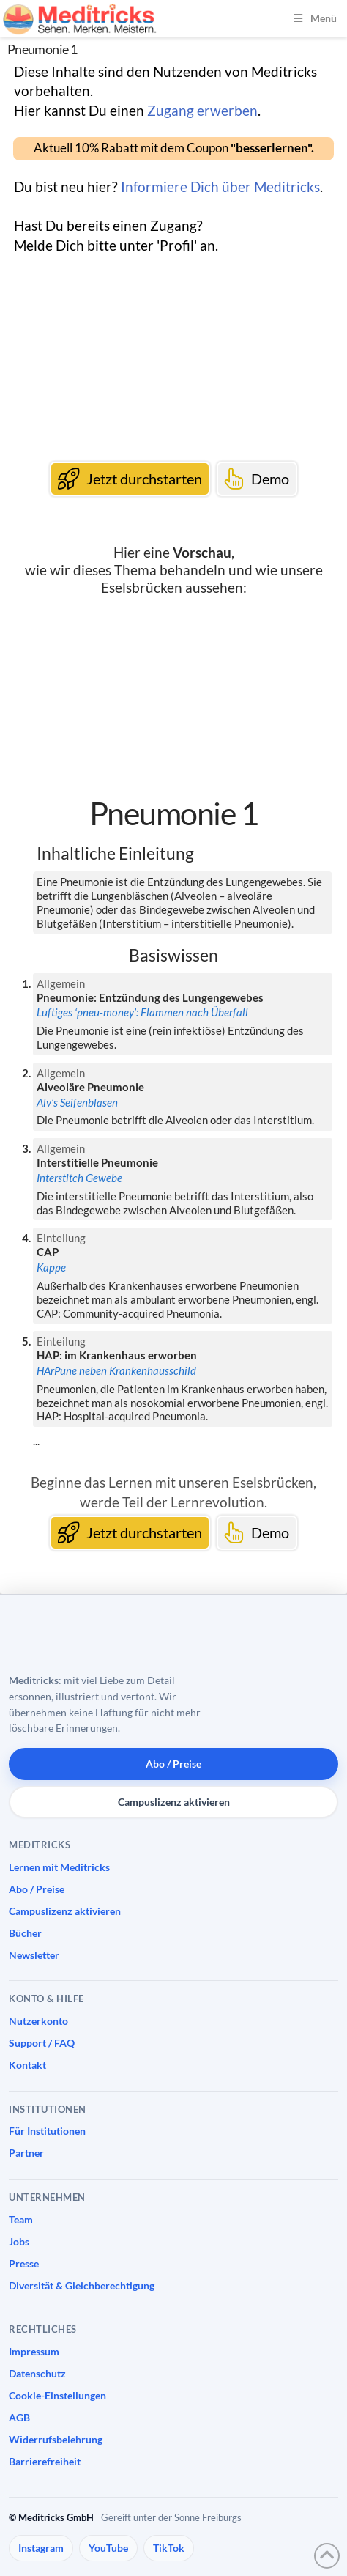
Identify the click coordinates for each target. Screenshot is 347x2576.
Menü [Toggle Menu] (314, 18)
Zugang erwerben (202, 110)
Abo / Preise (173, 1763)
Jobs (19, 2241)
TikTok (168, 2548)
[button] (173, 148)
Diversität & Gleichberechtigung (81, 2285)
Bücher (25, 1933)
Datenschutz (37, 2373)
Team (21, 2219)
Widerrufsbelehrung (55, 2439)
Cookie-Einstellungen (57, 2395)
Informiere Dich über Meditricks (220, 186)
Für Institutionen (47, 2131)
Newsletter (34, 1955)
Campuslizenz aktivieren (174, 1802)
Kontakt (27, 2065)
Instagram (41, 2548)
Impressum (34, 2351)
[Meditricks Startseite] (89, 1638)
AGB (19, 2417)
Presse (24, 2263)
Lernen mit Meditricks (59, 1867)
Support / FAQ (42, 2043)
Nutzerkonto (38, 2021)
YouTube (108, 2548)
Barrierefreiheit (45, 2461)
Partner (26, 2153)
